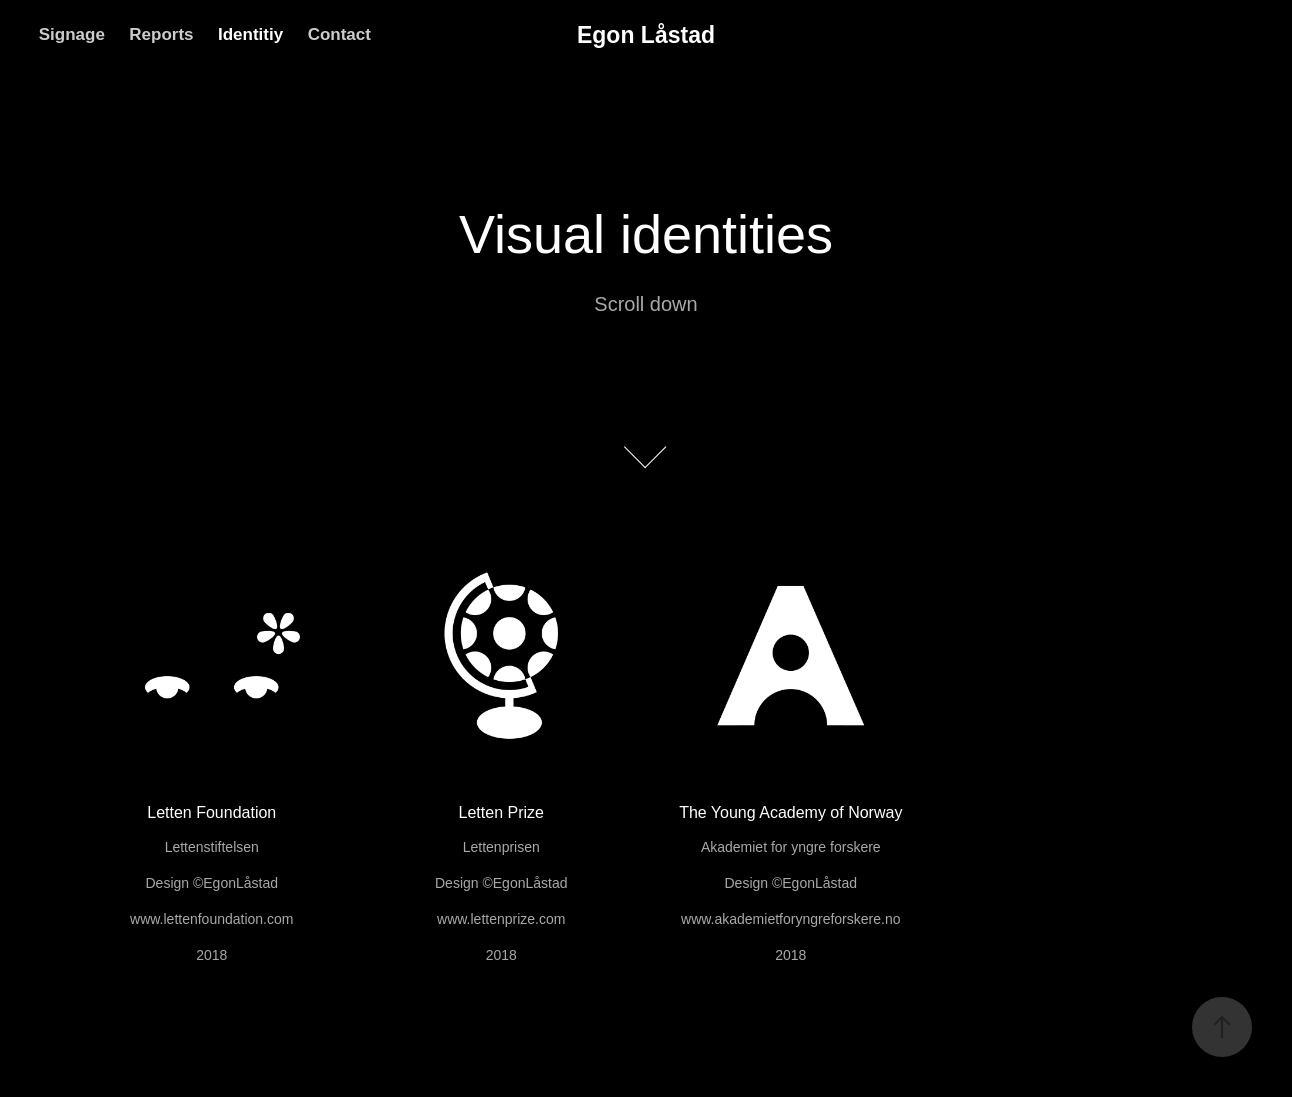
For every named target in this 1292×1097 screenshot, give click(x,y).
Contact (339, 34)
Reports (161, 34)
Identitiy (250, 34)
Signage (72, 34)
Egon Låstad (646, 35)
